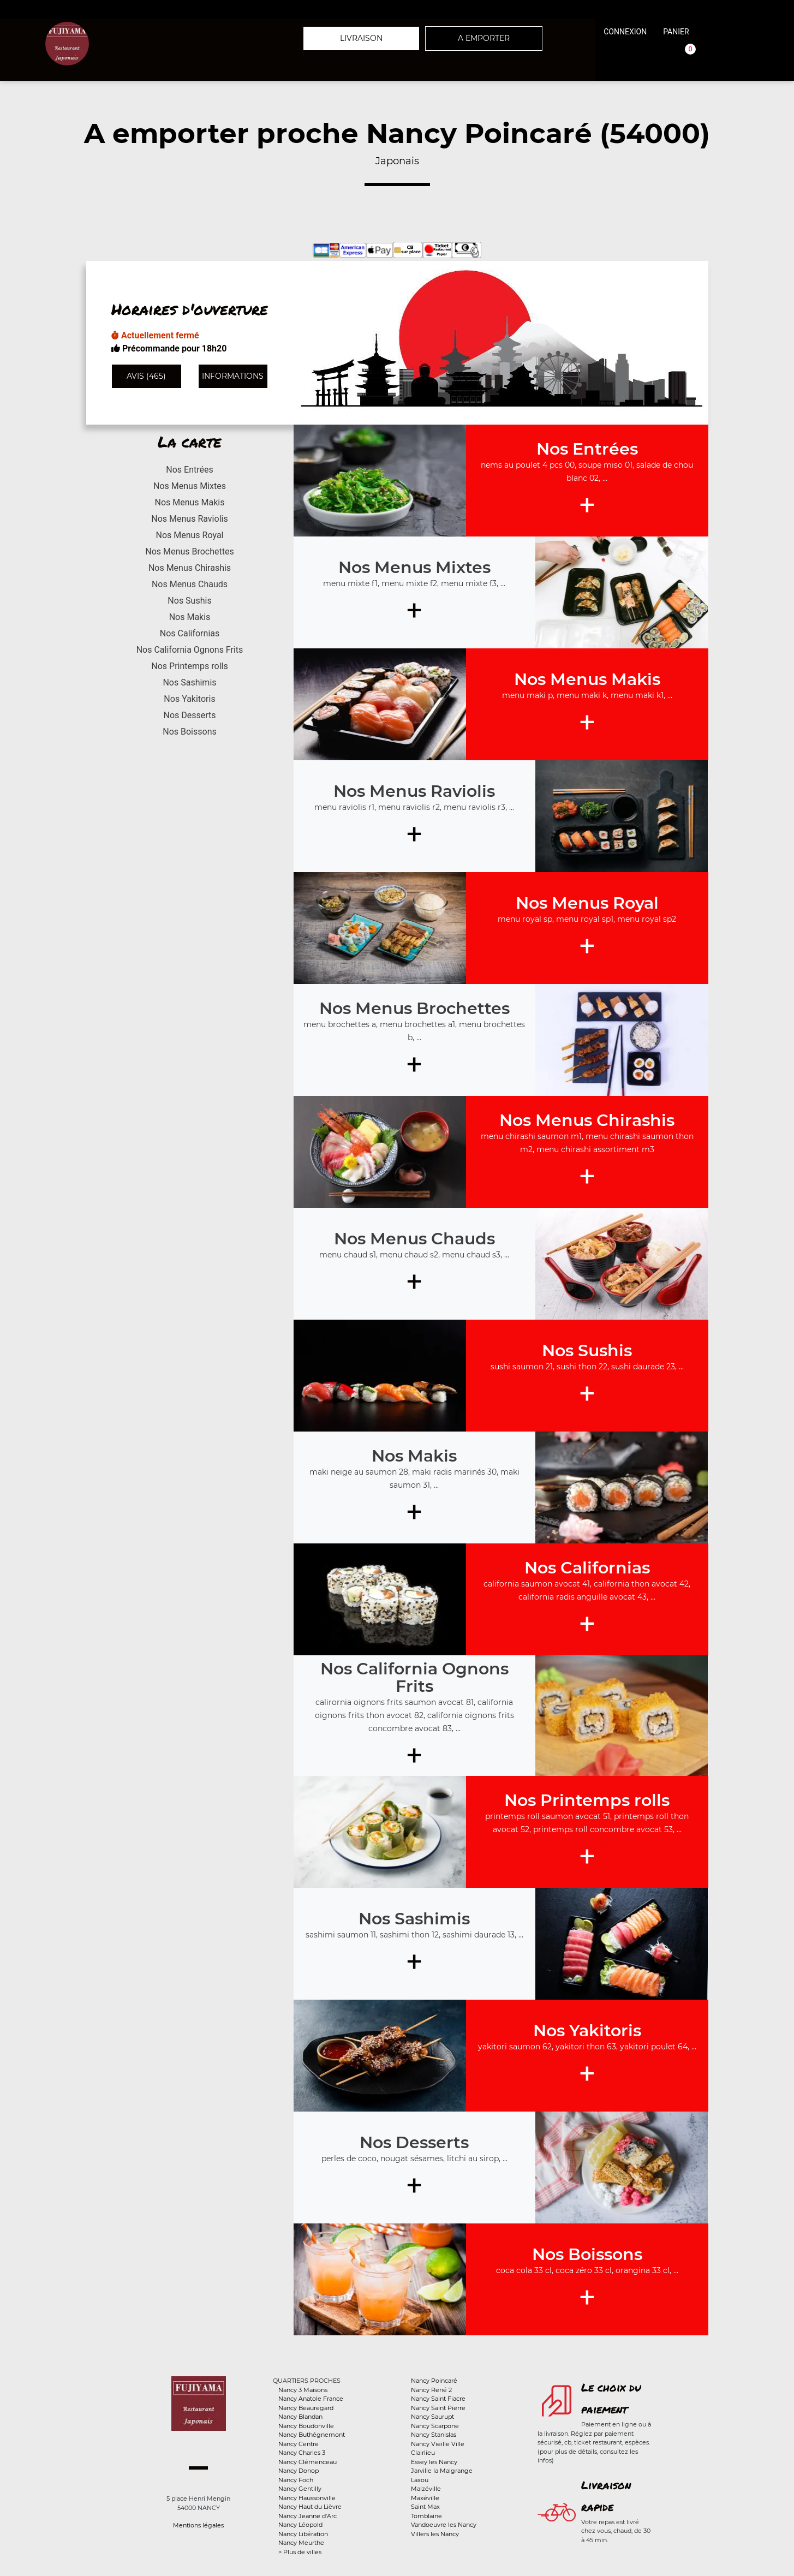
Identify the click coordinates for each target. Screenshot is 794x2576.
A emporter (484, 38)
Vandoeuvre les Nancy (443, 2525)
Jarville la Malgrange (442, 2470)
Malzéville (426, 2488)
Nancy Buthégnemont (311, 2434)
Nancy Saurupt (432, 2416)
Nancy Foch (295, 2480)
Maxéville (425, 2498)
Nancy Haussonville (307, 2498)
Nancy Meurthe (301, 2543)
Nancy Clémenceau (307, 2462)
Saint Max (425, 2507)
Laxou (419, 2480)
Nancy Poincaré (434, 2380)
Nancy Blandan (300, 2416)
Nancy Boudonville (306, 2426)
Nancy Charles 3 (301, 2452)
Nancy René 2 (431, 2390)
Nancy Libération (303, 2534)
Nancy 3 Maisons (302, 2390)
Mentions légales (198, 2525)
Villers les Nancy (435, 2534)
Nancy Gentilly (299, 2488)
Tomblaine (426, 2516)
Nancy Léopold (300, 2525)
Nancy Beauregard (305, 2408)
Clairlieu (423, 2452)
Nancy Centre (298, 2444)
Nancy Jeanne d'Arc (307, 2516)
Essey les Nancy (434, 2462)
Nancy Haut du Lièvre (310, 2507)
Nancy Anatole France (310, 2398)
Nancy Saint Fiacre (438, 2398)
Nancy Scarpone (435, 2426)
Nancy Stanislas (433, 2434)
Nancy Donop (298, 2470)
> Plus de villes (299, 2552)
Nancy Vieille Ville (437, 2444)
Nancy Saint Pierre (438, 2408)
